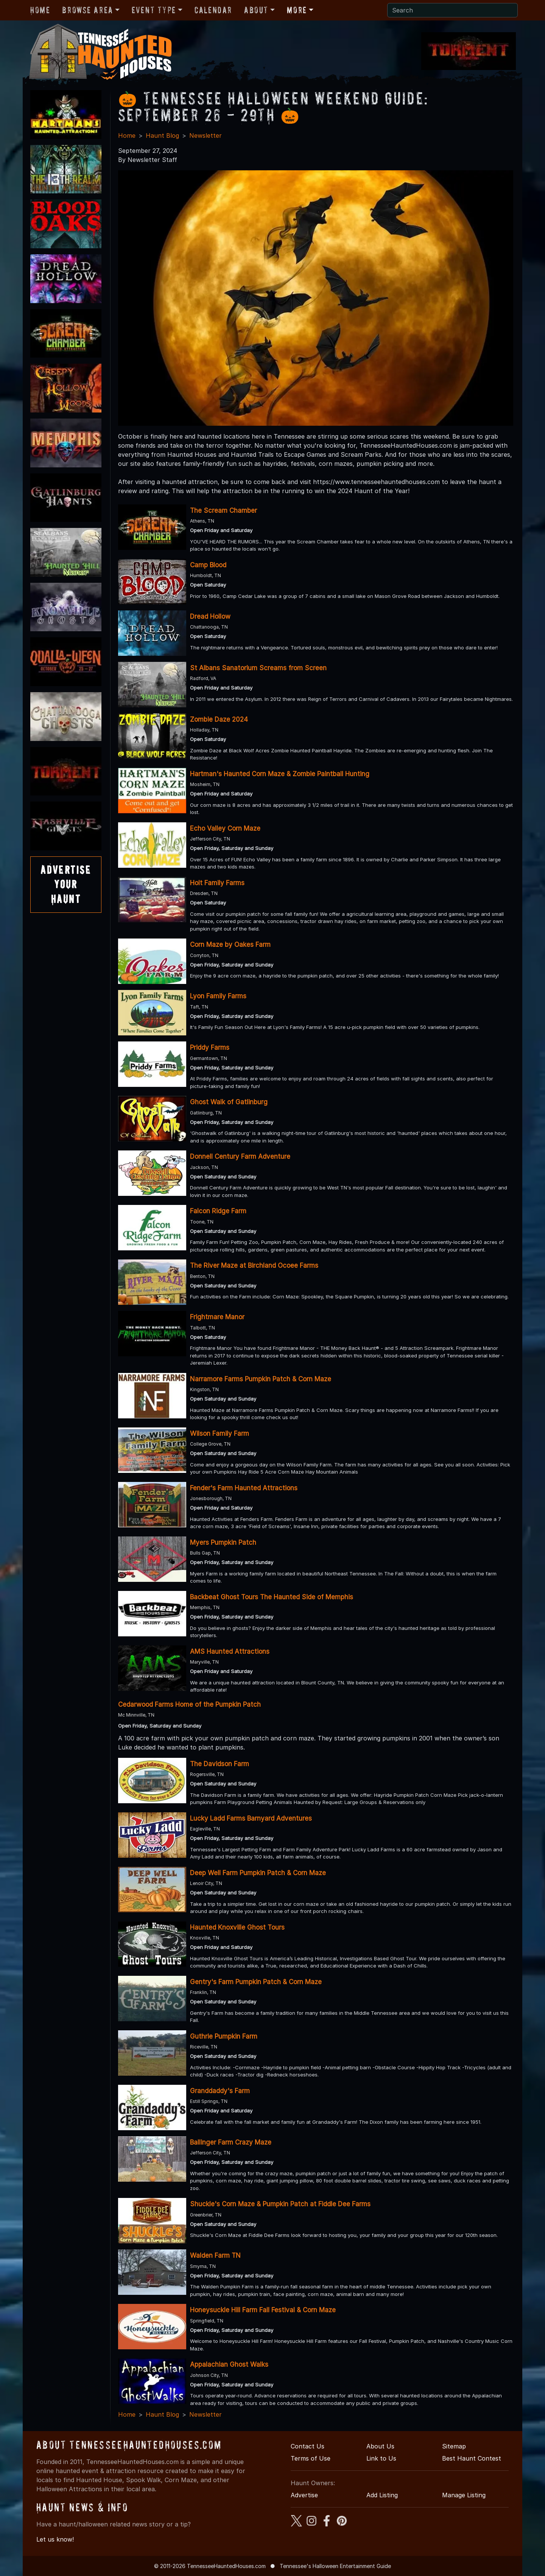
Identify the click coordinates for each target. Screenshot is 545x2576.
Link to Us (381, 2458)
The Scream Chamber (223, 510)
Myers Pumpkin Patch (223, 1542)
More (297, 10)
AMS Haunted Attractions (229, 1651)
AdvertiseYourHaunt (65, 884)
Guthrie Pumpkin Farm (223, 2036)
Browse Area (87, 10)
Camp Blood (208, 565)
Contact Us (307, 2446)
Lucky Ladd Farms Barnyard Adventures (251, 1818)
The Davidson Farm (219, 1764)
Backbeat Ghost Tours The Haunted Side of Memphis (271, 1597)
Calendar (213, 10)
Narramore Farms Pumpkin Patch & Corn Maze (260, 1379)
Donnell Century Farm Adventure (240, 1156)
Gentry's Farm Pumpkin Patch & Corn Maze (256, 1982)
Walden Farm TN (215, 2255)
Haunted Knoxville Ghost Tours (237, 1927)
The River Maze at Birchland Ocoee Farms (254, 1265)
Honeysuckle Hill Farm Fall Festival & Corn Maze (263, 2310)
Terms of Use (310, 2458)
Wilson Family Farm (219, 1433)
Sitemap (454, 2446)
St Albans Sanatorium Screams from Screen (258, 668)
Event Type (154, 10)
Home (40, 10)
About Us (380, 2446)
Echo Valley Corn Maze (225, 828)
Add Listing (382, 2495)
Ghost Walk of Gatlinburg (229, 1102)
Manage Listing (464, 2495)
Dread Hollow (210, 616)
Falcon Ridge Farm (218, 1211)
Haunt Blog (162, 135)
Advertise (304, 2495)
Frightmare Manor (217, 1317)
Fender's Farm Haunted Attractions (243, 1488)
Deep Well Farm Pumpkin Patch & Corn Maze (258, 1873)
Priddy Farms (209, 1047)
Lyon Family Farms (218, 996)
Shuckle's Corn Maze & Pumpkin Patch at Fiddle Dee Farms (280, 2204)
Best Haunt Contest (471, 2458)
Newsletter (205, 135)
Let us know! (55, 2539)
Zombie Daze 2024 (219, 719)
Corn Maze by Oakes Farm (230, 944)
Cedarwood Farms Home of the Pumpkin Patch (189, 1704)
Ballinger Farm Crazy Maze (230, 2142)
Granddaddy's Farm (220, 2091)
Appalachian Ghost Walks (229, 2364)
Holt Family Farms (217, 883)
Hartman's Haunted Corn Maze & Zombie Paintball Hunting (279, 774)
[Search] (452, 10)
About (256, 10)
